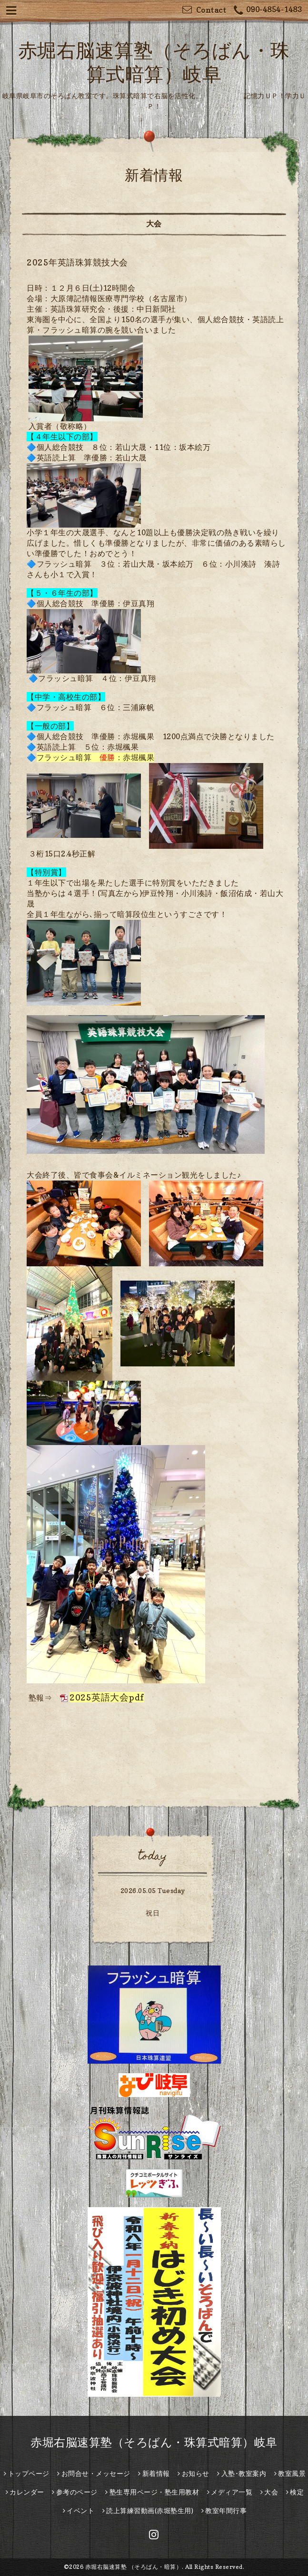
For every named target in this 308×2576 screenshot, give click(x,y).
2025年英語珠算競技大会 (77, 262)
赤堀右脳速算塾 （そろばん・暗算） (133, 2566)
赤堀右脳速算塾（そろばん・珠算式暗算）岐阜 (154, 2442)
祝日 (152, 1913)
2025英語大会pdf (107, 1697)
